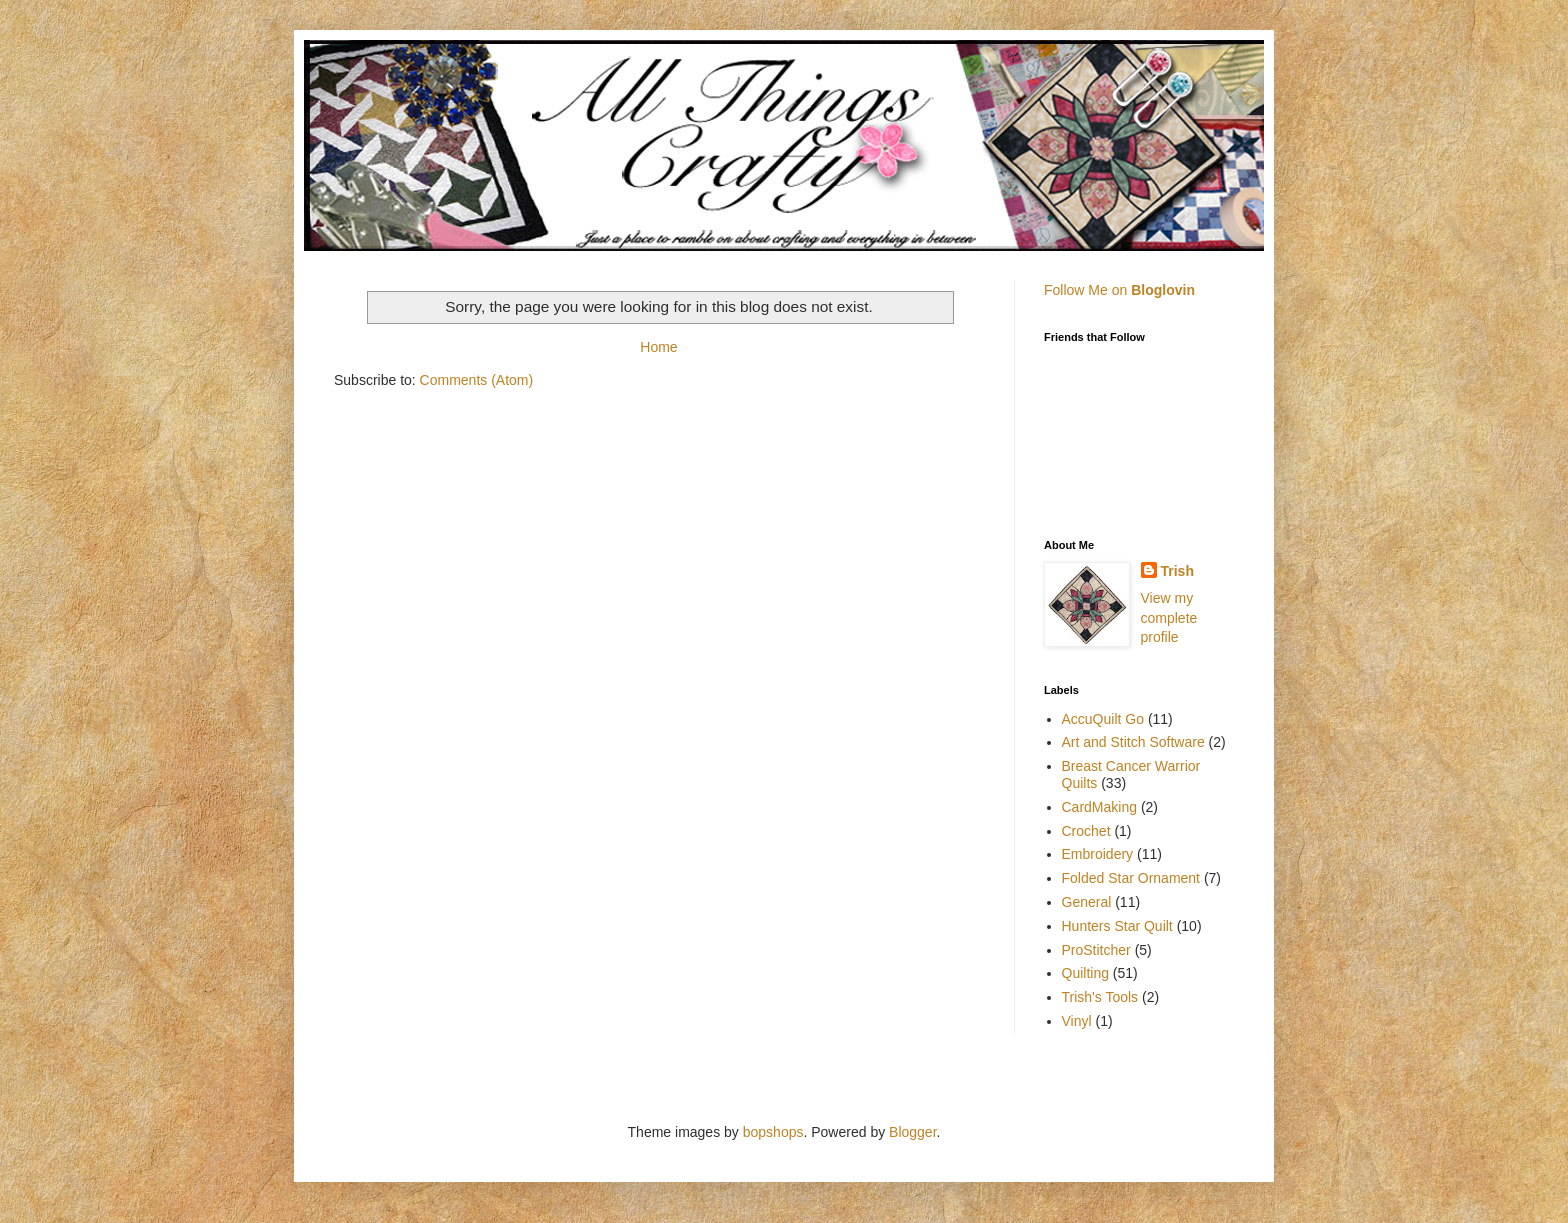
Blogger (912, 1132)
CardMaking (1099, 807)
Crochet (1086, 831)
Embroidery (1098, 854)
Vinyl (1077, 1021)
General (1087, 902)
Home (658, 347)
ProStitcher (1096, 950)
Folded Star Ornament (1131, 878)
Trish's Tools (1100, 997)
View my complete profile (1169, 617)
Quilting (1085, 973)
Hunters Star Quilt (1117, 926)
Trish (1177, 571)
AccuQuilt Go (1103, 719)
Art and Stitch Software (1133, 742)
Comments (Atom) (477, 380)
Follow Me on (1119, 290)
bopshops (773, 1132)
